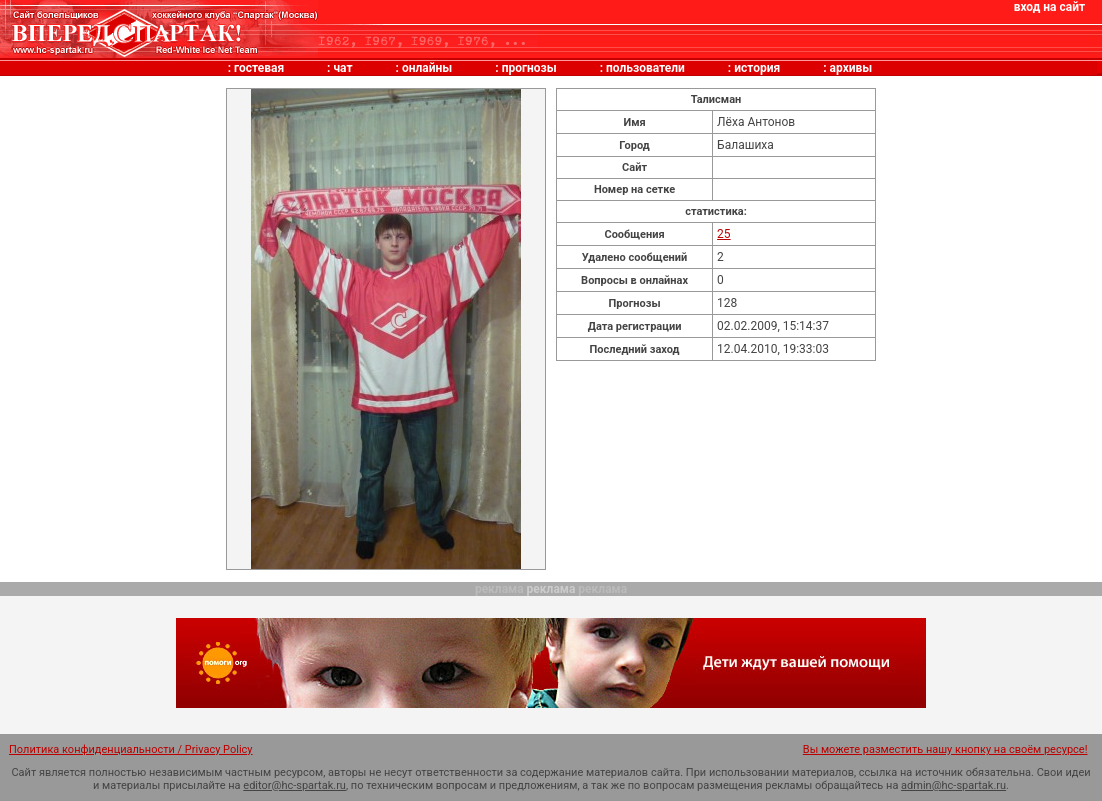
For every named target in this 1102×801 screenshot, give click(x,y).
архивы (851, 68)
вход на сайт (1049, 7)
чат (342, 68)
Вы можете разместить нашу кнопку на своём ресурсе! (945, 749)
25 (724, 234)
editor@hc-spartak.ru (294, 785)
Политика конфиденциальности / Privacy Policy (131, 749)
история (757, 68)
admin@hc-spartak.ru (953, 785)
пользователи (645, 68)
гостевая (259, 68)
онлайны (427, 68)
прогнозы (529, 68)
